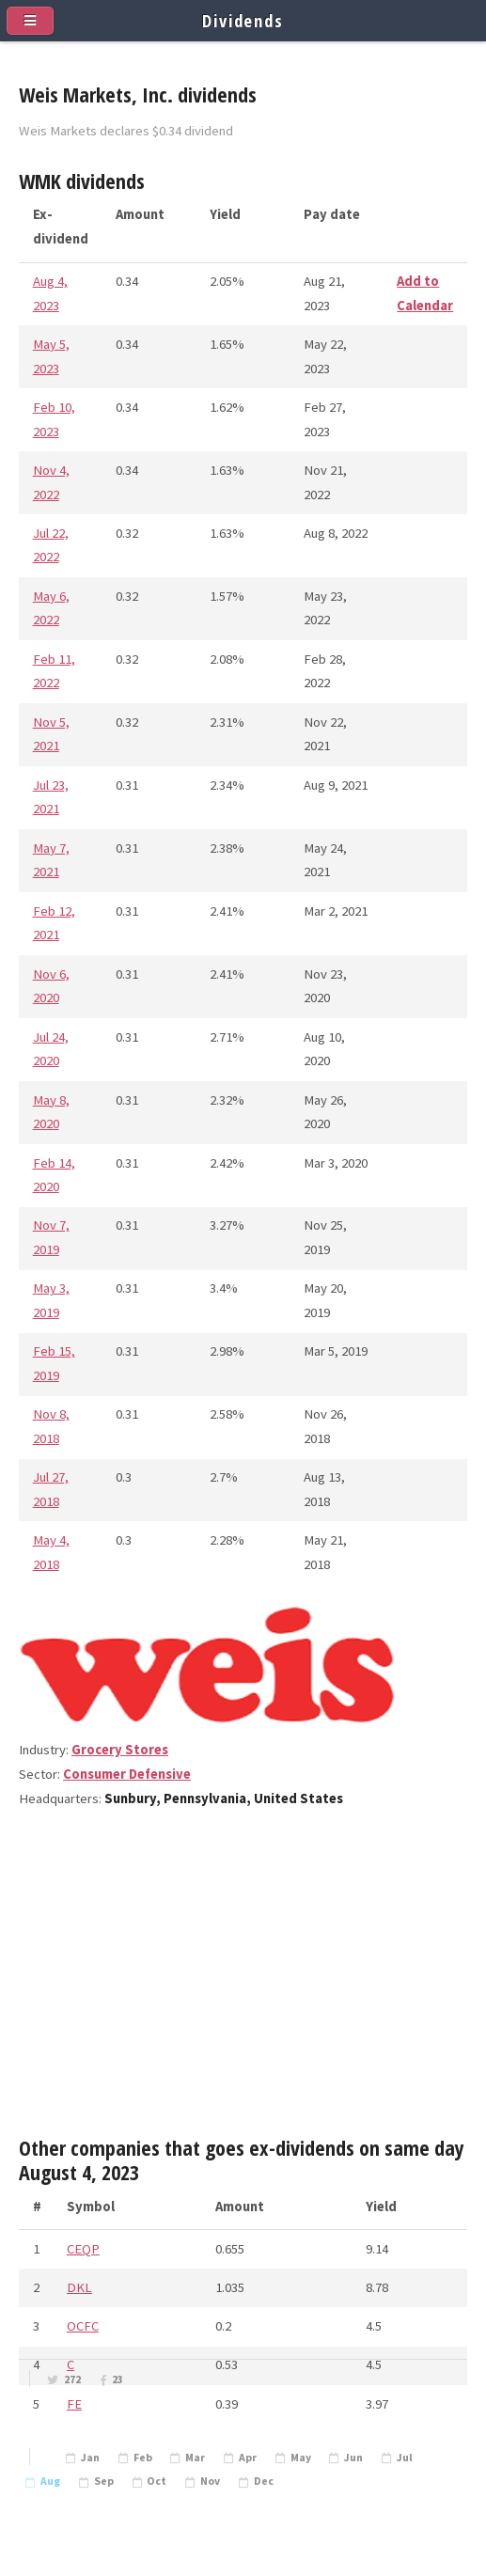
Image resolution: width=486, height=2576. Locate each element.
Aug (50, 2481)
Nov (210, 2481)
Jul (405, 2457)
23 (117, 2379)
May (300, 2457)
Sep (104, 2481)
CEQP (83, 2248)
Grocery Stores (119, 1749)
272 (72, 2379)
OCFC (83, 2325)
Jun (353, 2457)
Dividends (243, 20)
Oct (156, 2481)
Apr (248, 2457)
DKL (79, 2287)
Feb (142, 2457)
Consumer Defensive (127, 1774)
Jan (90, 2457)
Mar (195, 2457)
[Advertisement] (243, 1981)
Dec (264, 2481)
